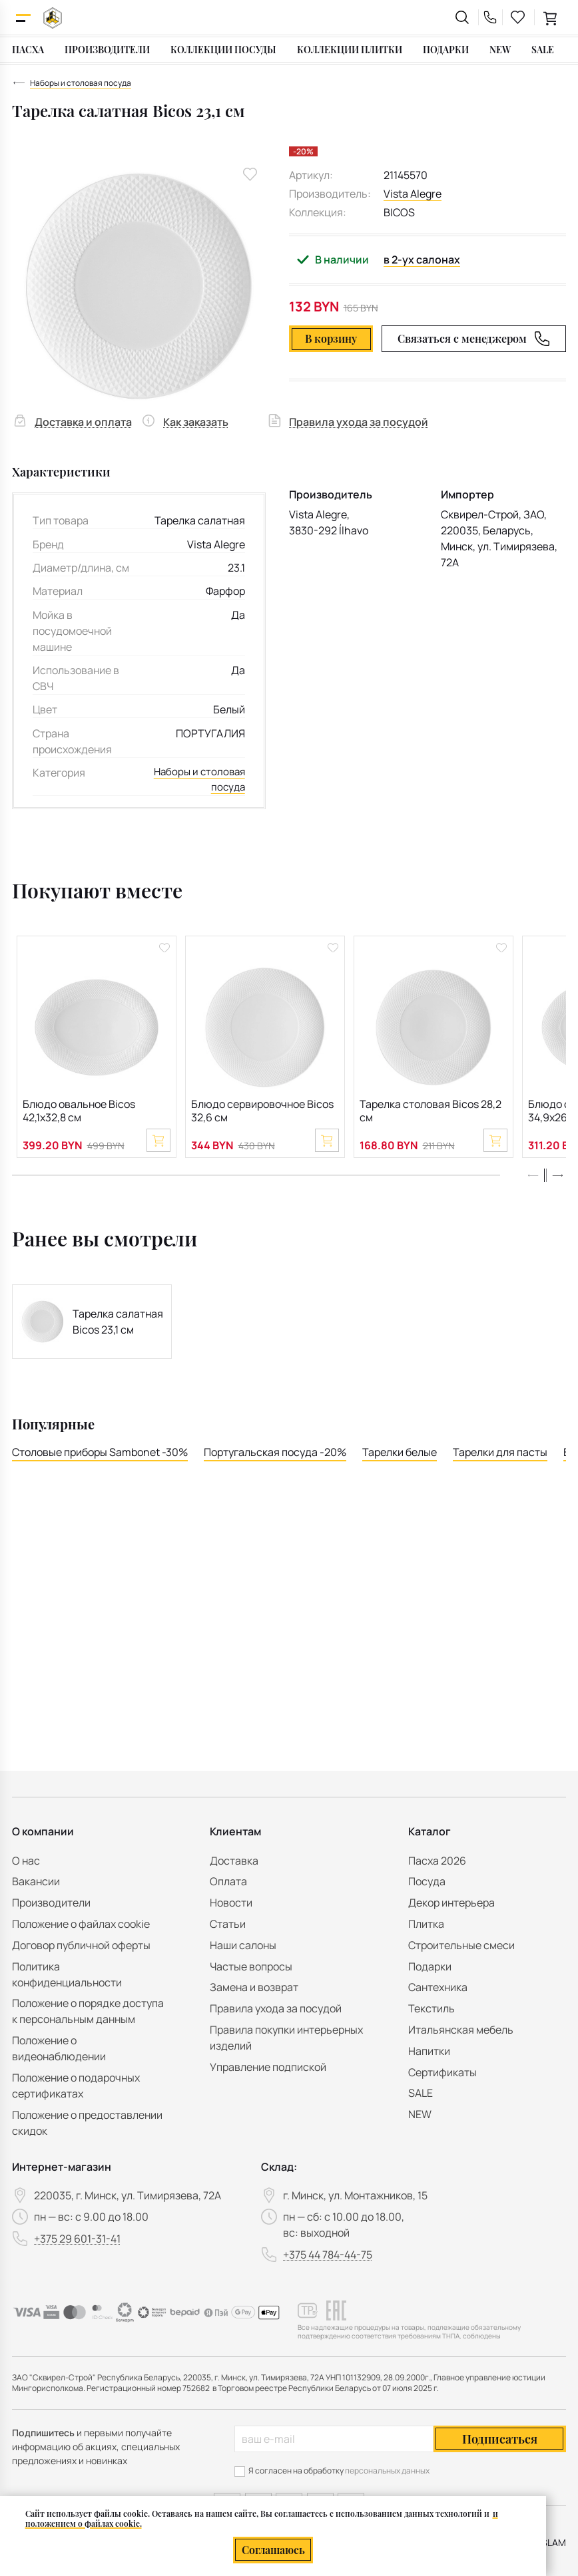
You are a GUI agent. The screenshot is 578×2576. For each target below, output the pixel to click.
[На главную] (53, 17)
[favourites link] (518, 17)
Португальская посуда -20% (275, 1457)
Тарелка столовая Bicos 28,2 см (430, 1113)
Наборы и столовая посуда (197, 781)
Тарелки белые (399, 1457)
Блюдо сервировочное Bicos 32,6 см (262, 1113)
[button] (557, 1180)
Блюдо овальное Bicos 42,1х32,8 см (79, 1113)
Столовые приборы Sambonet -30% (100, 1457)
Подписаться (499, 2439)
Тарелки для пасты (500, 1457)
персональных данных (387, 2470)
